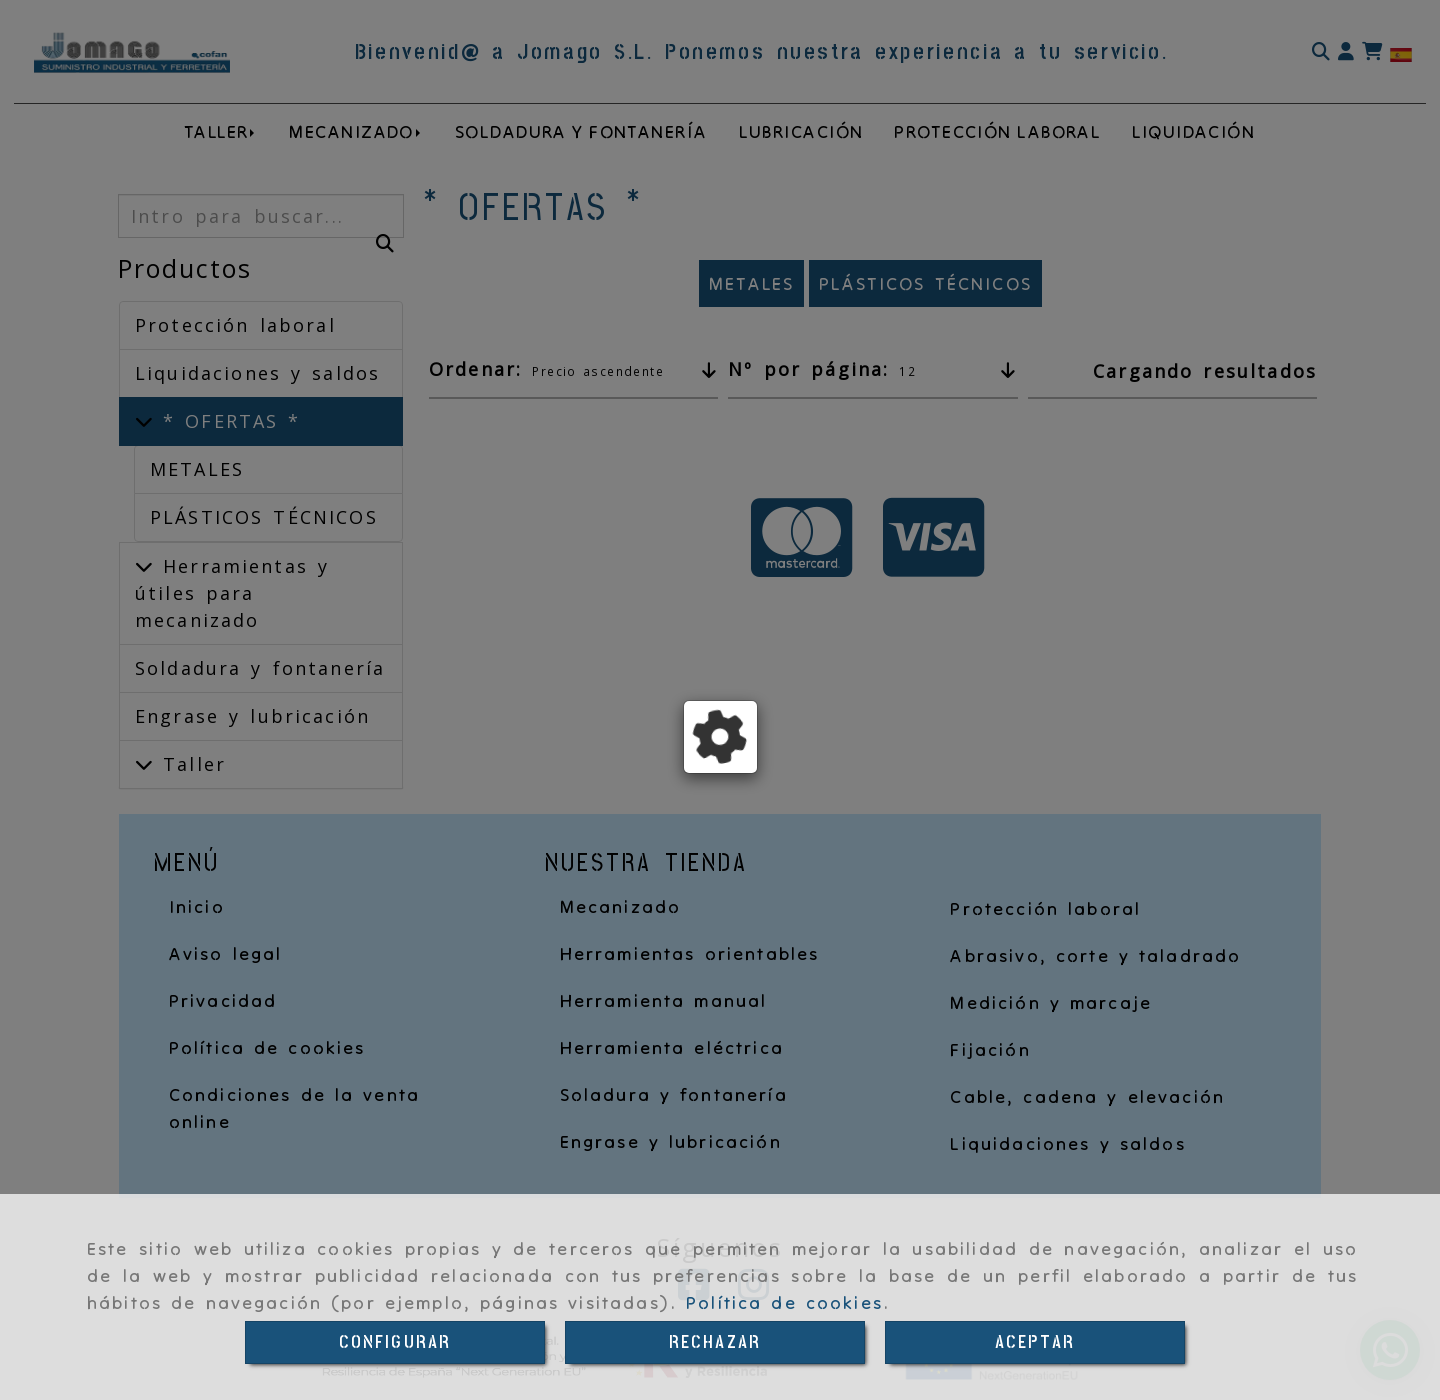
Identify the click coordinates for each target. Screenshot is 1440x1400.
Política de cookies (784, 1302)
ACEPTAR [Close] (1035, 1342)
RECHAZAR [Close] (715, 1342)
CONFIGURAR (395, 1342)
